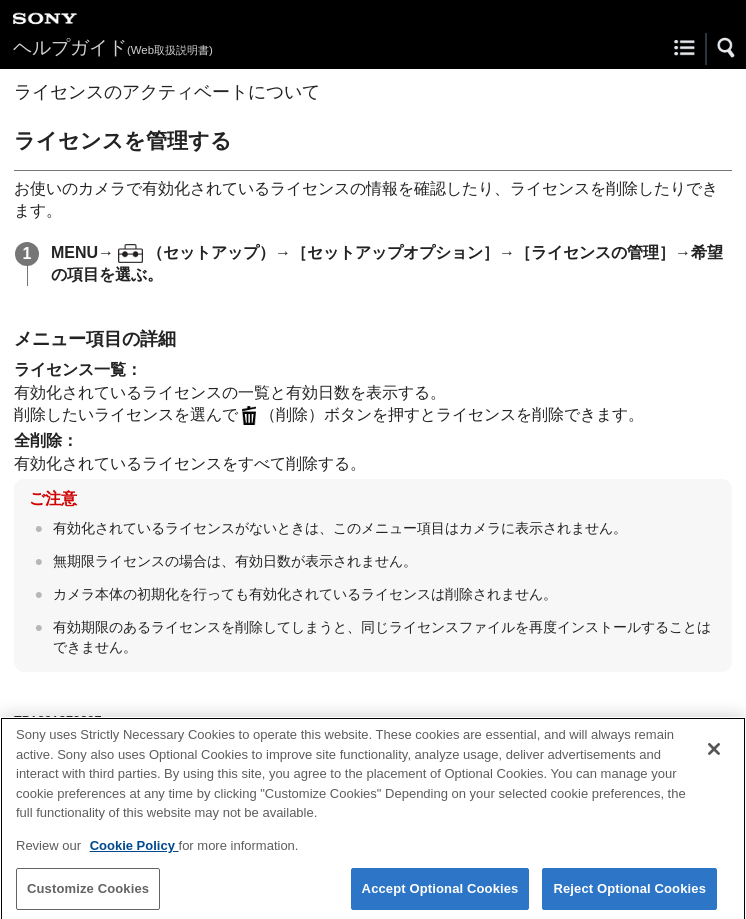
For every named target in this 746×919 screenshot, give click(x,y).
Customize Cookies (88, 894)
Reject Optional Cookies (629, 894)
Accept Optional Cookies (440, 894)
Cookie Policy (134, 851)
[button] (727, 48)
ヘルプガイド (113, 47)
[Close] (714, 755)
